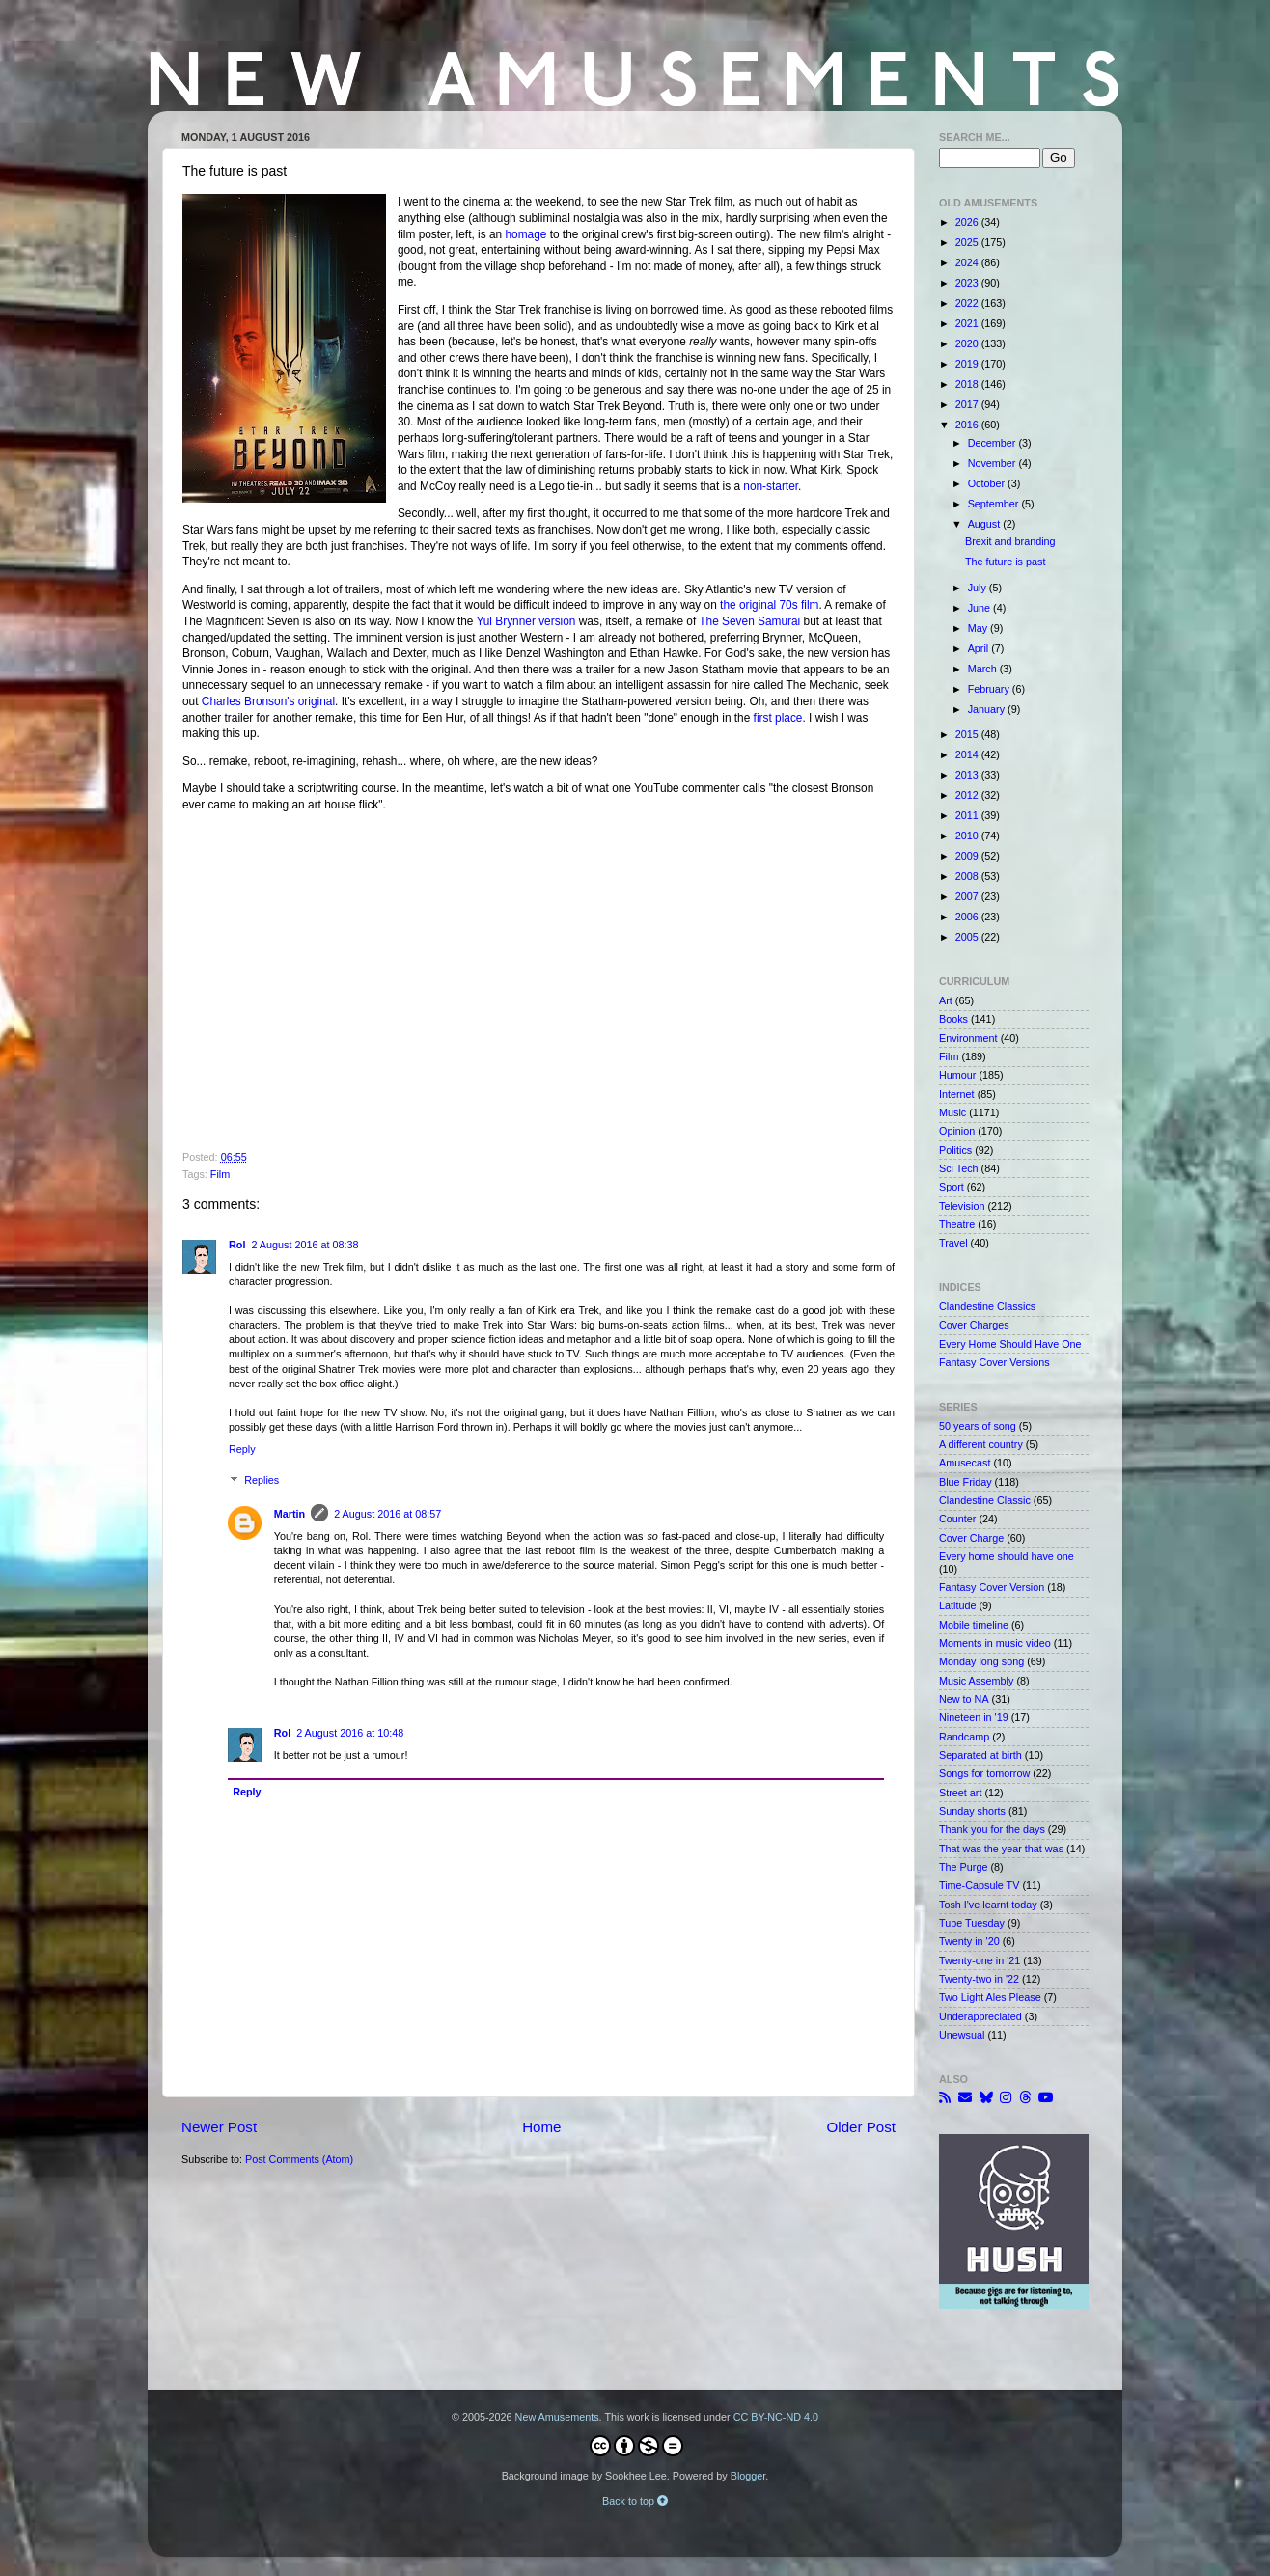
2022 (968, 303)
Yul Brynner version (526, 621)
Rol (237, 1244)
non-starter (770, 486)
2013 (968, 775)
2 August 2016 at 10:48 (349, 1733)
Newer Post (219, 2127)
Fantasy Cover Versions (994, 1362)
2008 (968, 876)
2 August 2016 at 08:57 (387, 1514)
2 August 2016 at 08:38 (304, 1244)
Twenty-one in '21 (979, 1960)
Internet (957, 1094)
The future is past (1005, 561)
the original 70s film (769, 605)
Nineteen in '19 (973, 1717)
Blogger (748, 2475)
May (979, 628)
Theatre (957, 1224)
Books (953, 1019)
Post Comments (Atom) (299, 2159)
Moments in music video (995, 1643)
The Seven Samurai (749, 621)
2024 (968, 262)
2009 (968, 856)
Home (541, 2127)
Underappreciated (980, 2016)
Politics (955, 1150)
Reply (242, 1449)
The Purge (963, 1867)
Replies (261, 1481)
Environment (968, 1038)
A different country (981, 1444)
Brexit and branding (1010, 541)
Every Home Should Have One (1010, 1344)
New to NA (964, 1699)
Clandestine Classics (987, 1306)
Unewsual (961, 2035)
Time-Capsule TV (979, 1885)
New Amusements (557, 2417)
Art (945, 1000)
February (990, 689)
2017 (968, 404)
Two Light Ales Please (990, 1997)
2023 (968, 282)
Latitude (957, 1605)
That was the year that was (1001, 1848)
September (995, 503)
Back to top (635, 2501)
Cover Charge (971, 1538)
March (984, 668)
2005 (968, 937)
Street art (960, 1792)
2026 (968, 222)
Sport (951, 1186)
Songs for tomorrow (984, 1773)
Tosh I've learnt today (988, 1904)
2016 (968, 424)
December (993, 443)
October (988, 483)
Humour (957, 1075)
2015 (968, 734)
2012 (968, 795)
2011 (968, 815)
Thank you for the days (992, 1829)
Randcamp (964, 1736)
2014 (968, 754)
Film (220, 1174)
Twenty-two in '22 (979, 1979)
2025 (968, 242)
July (978, 587)
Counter (957, 1518)
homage (525, 234)
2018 (968, 384)
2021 (968, 323)
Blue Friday (965, 1482)
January (988, 709)
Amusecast (964, 1462)
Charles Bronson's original (268, 701)
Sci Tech (959, 1168)
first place (778, 718)
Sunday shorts (972, 1811)
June (980, 608)
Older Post (861, 2127)
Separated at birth (980, 1755)
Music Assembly (976, 1680)
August (986, 524)
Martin (289, 1514)
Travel (953, 1242)
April (980, 648)
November (993, 463)
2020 (968, 343)
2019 (968, 364)
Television (961, 1206)
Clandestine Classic (985, 1500)
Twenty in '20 (969, 1941)
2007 (968, 896)
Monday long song (981, 1661)
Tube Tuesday (972, 1923)
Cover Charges (974, 1324)
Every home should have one (1006, 1556)
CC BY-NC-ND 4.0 (775, 2417)
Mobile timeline (973, 1625)
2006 (968, 916)
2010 (968, 835)
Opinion (957, 1131)
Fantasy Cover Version (991, 1587)
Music (952, 1112)
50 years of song (977, 1426)
